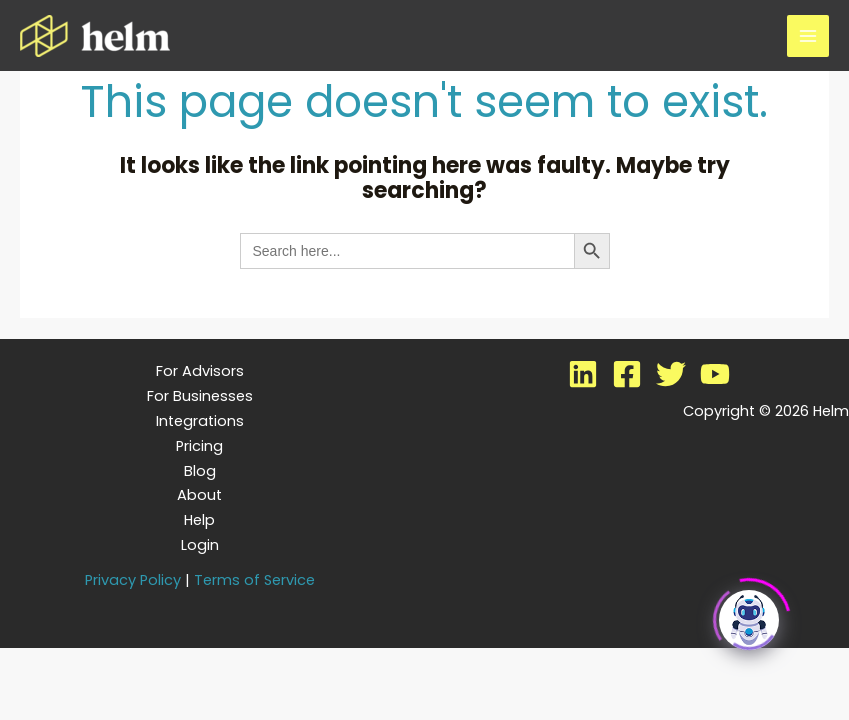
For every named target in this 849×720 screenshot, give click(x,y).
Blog (200, 471)
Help (199, 520)
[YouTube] (715, 374)
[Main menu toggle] (808, 36)
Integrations (200, 421)
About (199, 495)
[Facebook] (627, 374)
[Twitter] (671, 374)
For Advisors (200, 371)
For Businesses (200, 396)
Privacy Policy (133, 580)
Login (200, 545)
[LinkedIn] (583, 374)
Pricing (199, 446)
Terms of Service (254, 580)
